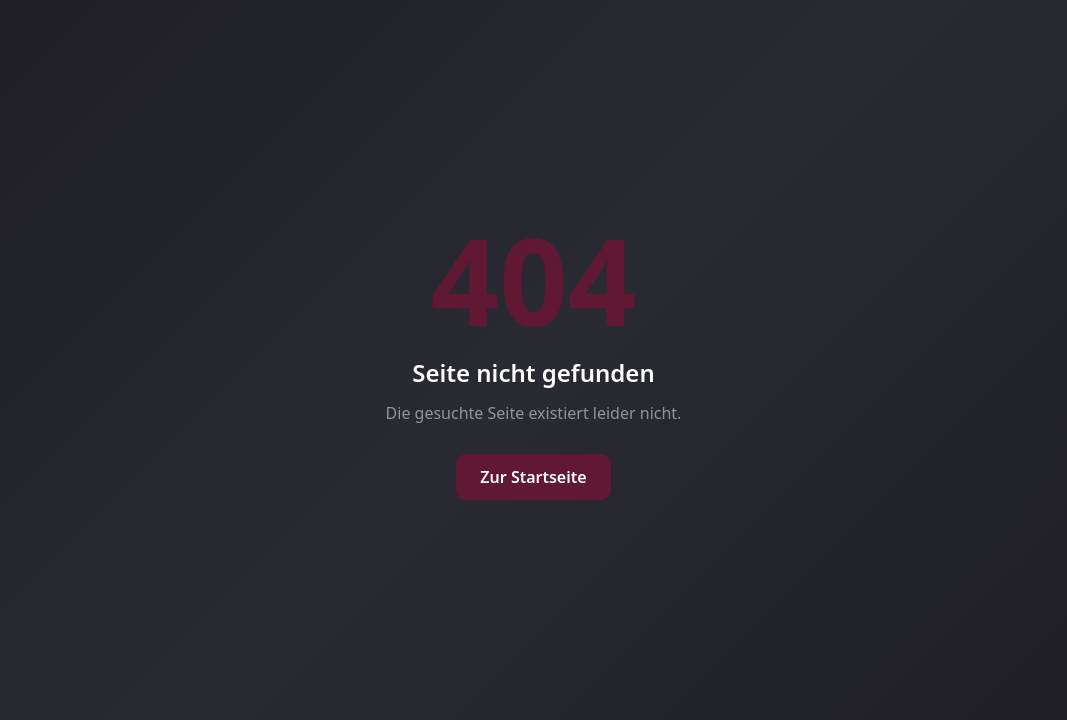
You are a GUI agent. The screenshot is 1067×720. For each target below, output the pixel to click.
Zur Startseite (533, 477)
